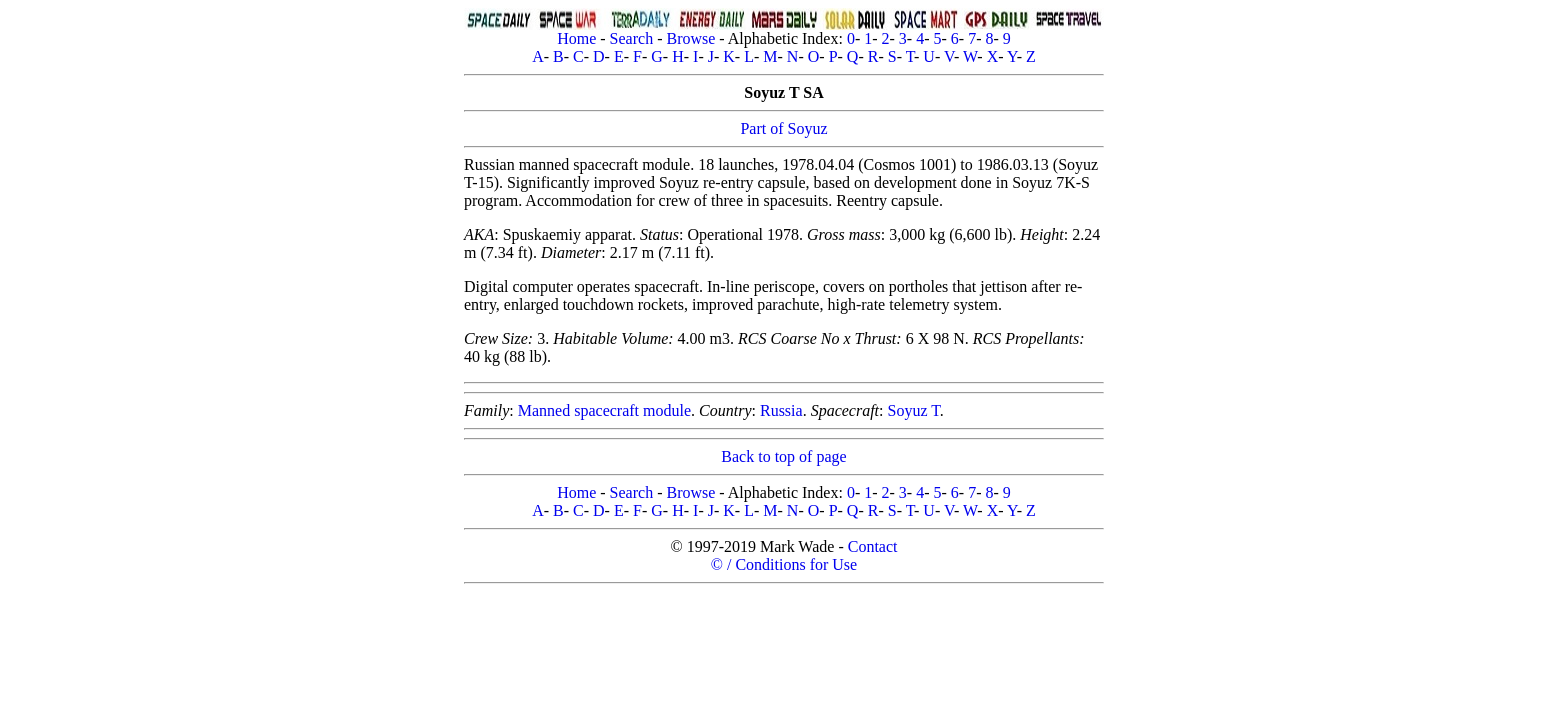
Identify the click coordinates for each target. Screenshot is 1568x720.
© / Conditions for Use (784, 564)
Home (576, 38)
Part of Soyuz (783, 128)
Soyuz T (914, 410)
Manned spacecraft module (604, 410)
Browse (690, 38)
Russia (781, 410)
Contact (873, 546)
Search (632, 38)
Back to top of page (783, 456)
